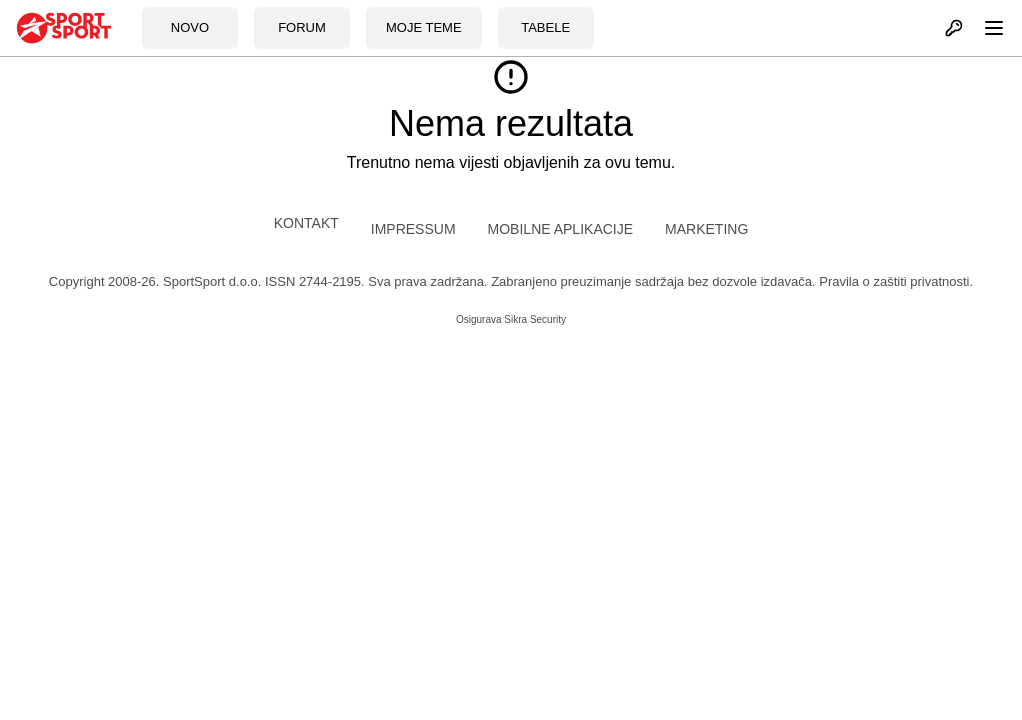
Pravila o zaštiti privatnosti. (896, 281)
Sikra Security (535, 319)
